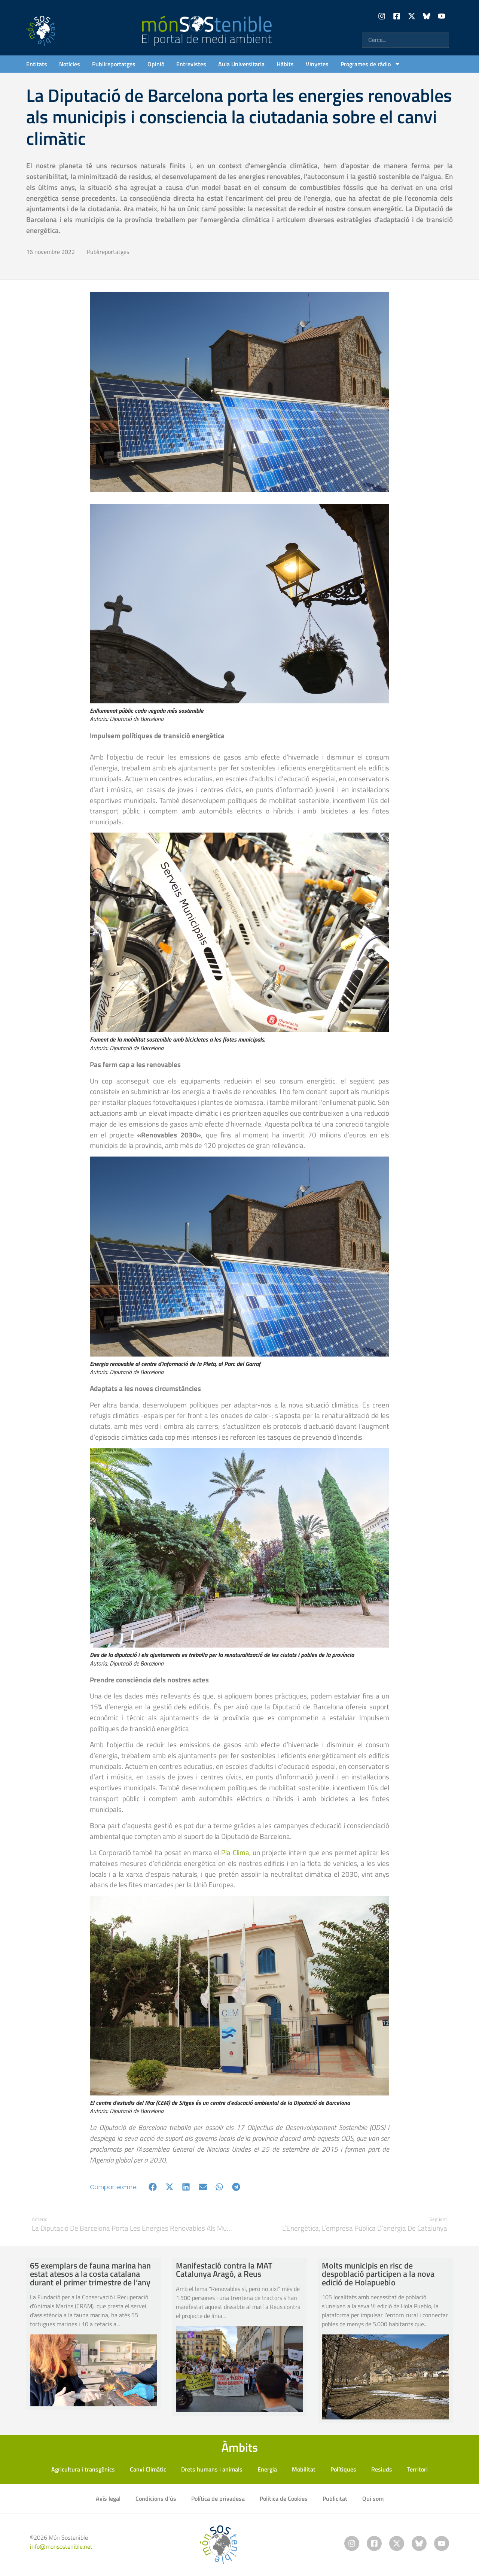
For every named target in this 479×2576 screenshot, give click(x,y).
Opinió (155, 64)
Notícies (69, 64)
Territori (417, 2469)
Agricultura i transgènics (83, 2469)
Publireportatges (113, 64)
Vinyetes (317, 64)
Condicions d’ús (155, 2498)
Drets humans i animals (211, 2469)
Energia (267, 2469)
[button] (153, 2187)
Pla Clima (235, 1852)
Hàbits (285, 64)
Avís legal (108, 2498)
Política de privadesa (218, 2498)
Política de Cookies (284, 2498)
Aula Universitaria (241, 64)
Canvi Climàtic (148, 2469)
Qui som (373, 2498)
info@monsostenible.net (61, 2546)
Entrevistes (191, 64)
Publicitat (335, 2498)
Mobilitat (303, 2469)
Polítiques (343, 2469)
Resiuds (381, 2469)
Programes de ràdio (370, 64)
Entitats (36, 64)
